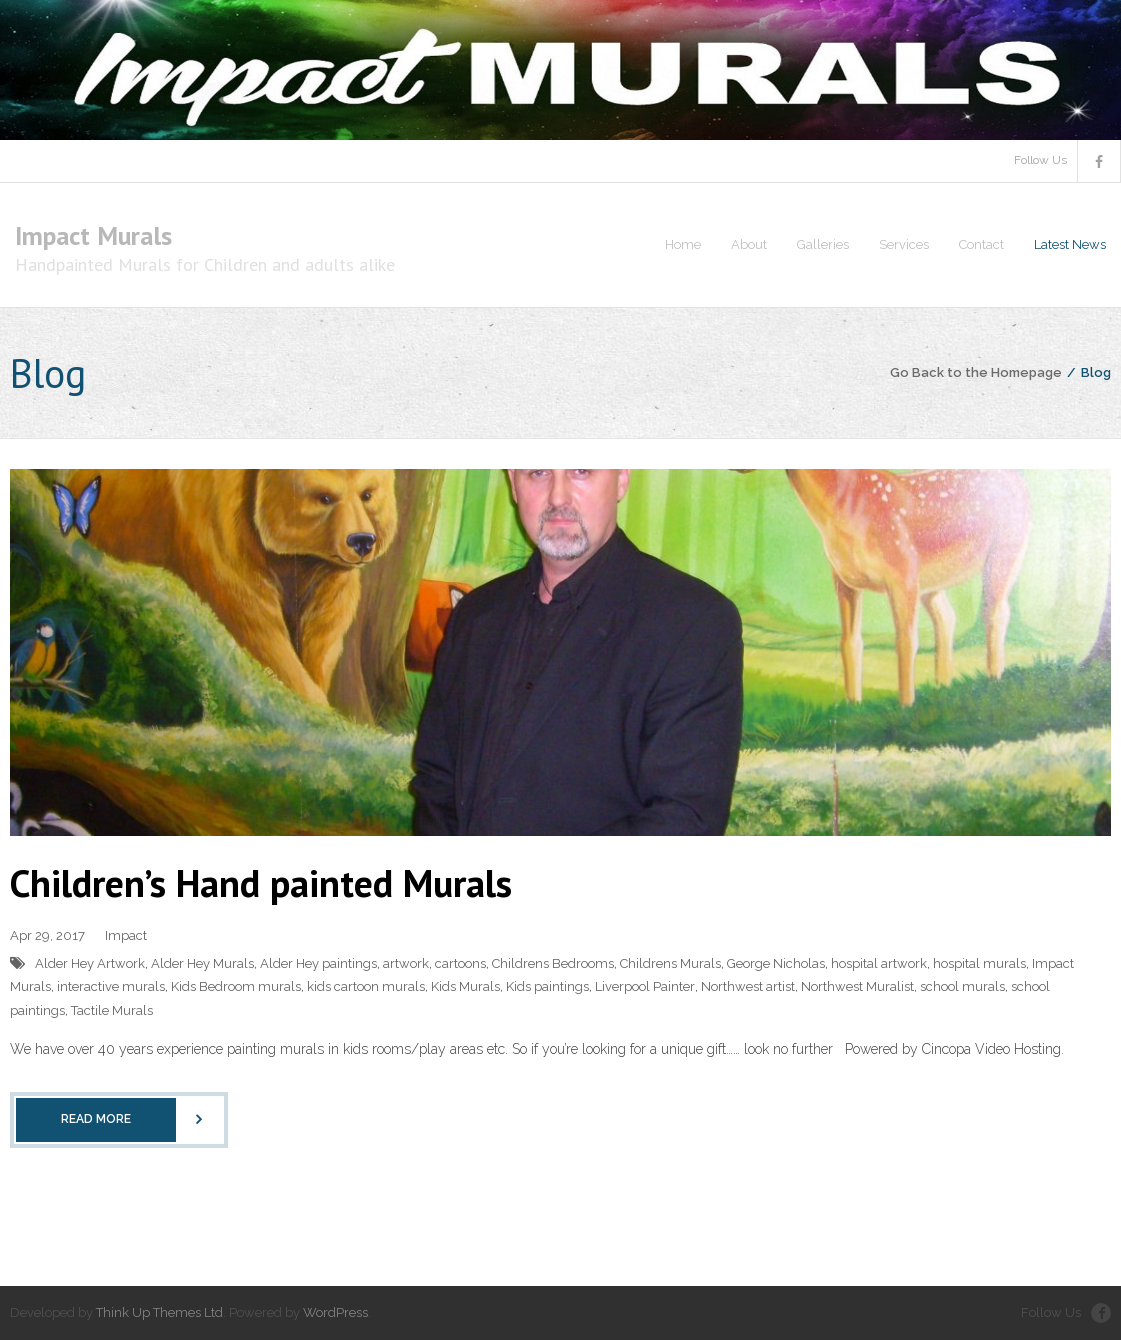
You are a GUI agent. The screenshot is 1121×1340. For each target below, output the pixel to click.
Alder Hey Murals (202, 963)
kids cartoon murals (366, 986)
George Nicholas (776, 963)
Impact (126, 935)
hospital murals (979, 963)
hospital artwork (879, 963)
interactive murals (111, 986)
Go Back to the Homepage (976, 372)
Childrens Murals (670, 963)
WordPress (335, 1312)
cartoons (460, 963)
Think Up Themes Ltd (159, 1312)
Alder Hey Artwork (90, 963)
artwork (406, 963)
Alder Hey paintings (318, 963)
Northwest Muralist (857, 986)
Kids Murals (465, 986)
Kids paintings (547, 986)
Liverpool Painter (645, 986)
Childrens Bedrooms (553, 963)
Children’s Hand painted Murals (261, 882)
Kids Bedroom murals (236, 986)
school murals (962, 986)
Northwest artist (748, 986)
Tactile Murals (112, 1010)
